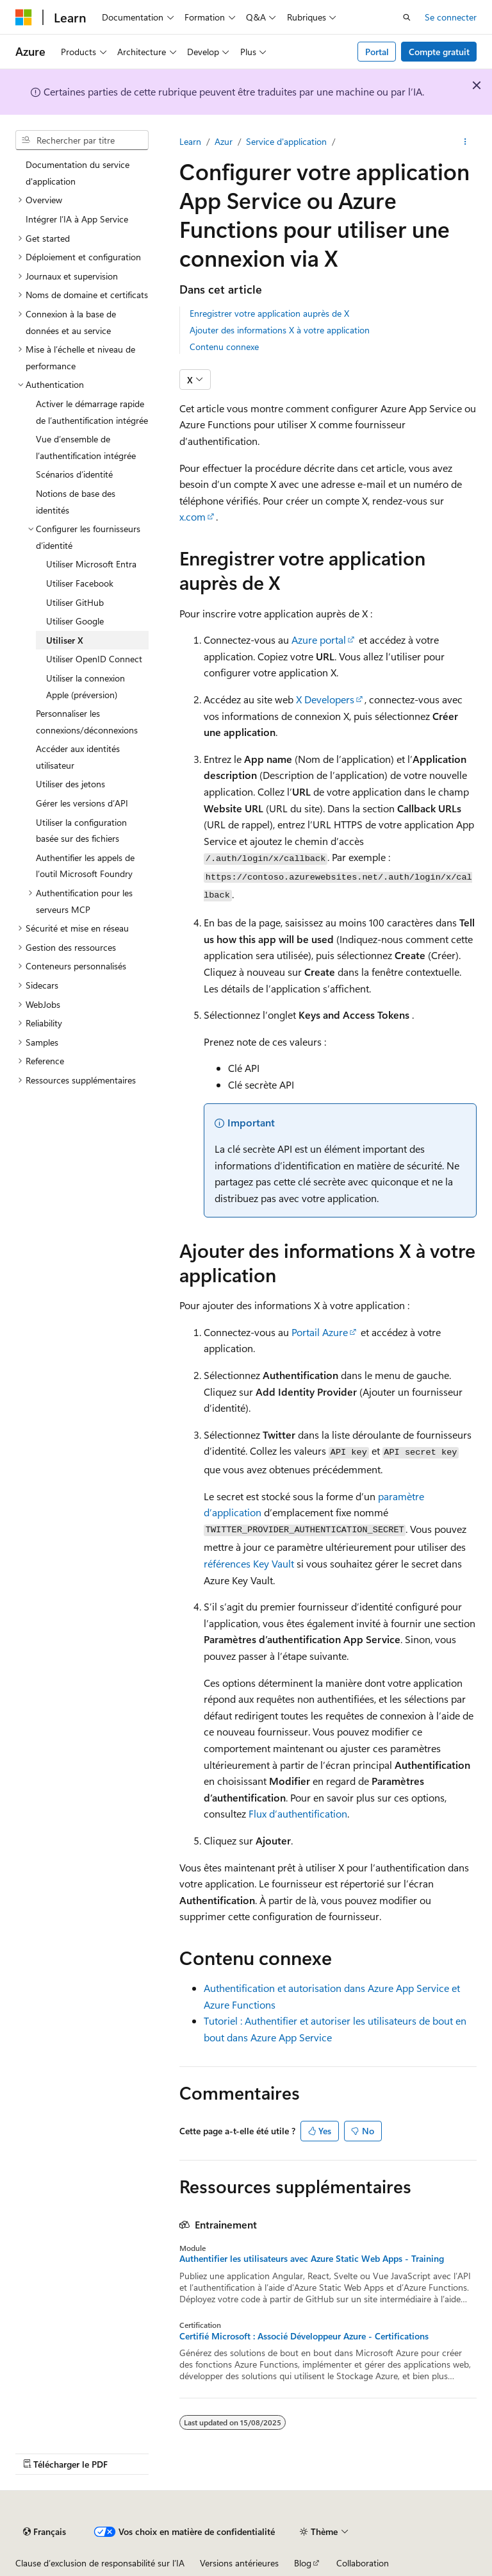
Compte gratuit (439, 52)
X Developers (325, 699)
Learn (190, 141)
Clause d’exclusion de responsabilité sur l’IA (99, 2563)
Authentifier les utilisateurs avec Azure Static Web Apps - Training (311, 2258)
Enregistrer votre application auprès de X (269, 313)
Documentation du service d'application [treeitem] (77, 172)
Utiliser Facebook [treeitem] (79, 583)
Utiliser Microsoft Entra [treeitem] (91, 564)
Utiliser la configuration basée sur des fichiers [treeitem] (81, 830)
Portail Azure (319, 1332)
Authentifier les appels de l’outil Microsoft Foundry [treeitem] (85, 865)
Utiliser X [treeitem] (64, 640)
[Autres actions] (465, 141)
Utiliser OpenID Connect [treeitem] (94, 659)
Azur (224, 141)
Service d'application (286, 141)
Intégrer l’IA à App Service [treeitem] (77, 219)
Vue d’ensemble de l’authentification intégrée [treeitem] (86, 447)
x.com (192, 516)
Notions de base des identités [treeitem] (75, 501)
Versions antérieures (239, 2563)
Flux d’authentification (298, 1813)
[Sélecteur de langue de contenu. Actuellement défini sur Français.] (44, 2532)
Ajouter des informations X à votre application (280, 330)
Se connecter (451, 17)
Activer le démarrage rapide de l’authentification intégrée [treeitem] (92, 411)
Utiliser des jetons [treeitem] (70, 784)
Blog (302, 2563)
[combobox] (82, 140)
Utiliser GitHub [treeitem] (75, 602)
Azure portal (318, 639)
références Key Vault (249, 1563)
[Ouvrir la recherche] (407, 17)
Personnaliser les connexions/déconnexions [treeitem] (87, 721)
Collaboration (362, 2563)
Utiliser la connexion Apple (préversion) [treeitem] (85, 686)
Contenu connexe (224, 346)
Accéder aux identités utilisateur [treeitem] (78, 756)
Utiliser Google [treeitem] (75, 621)
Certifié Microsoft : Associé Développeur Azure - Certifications (304, 2336)
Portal (377, 52)
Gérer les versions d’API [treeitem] (82, 803)
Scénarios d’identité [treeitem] (74, 474)
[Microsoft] (23, 17)
